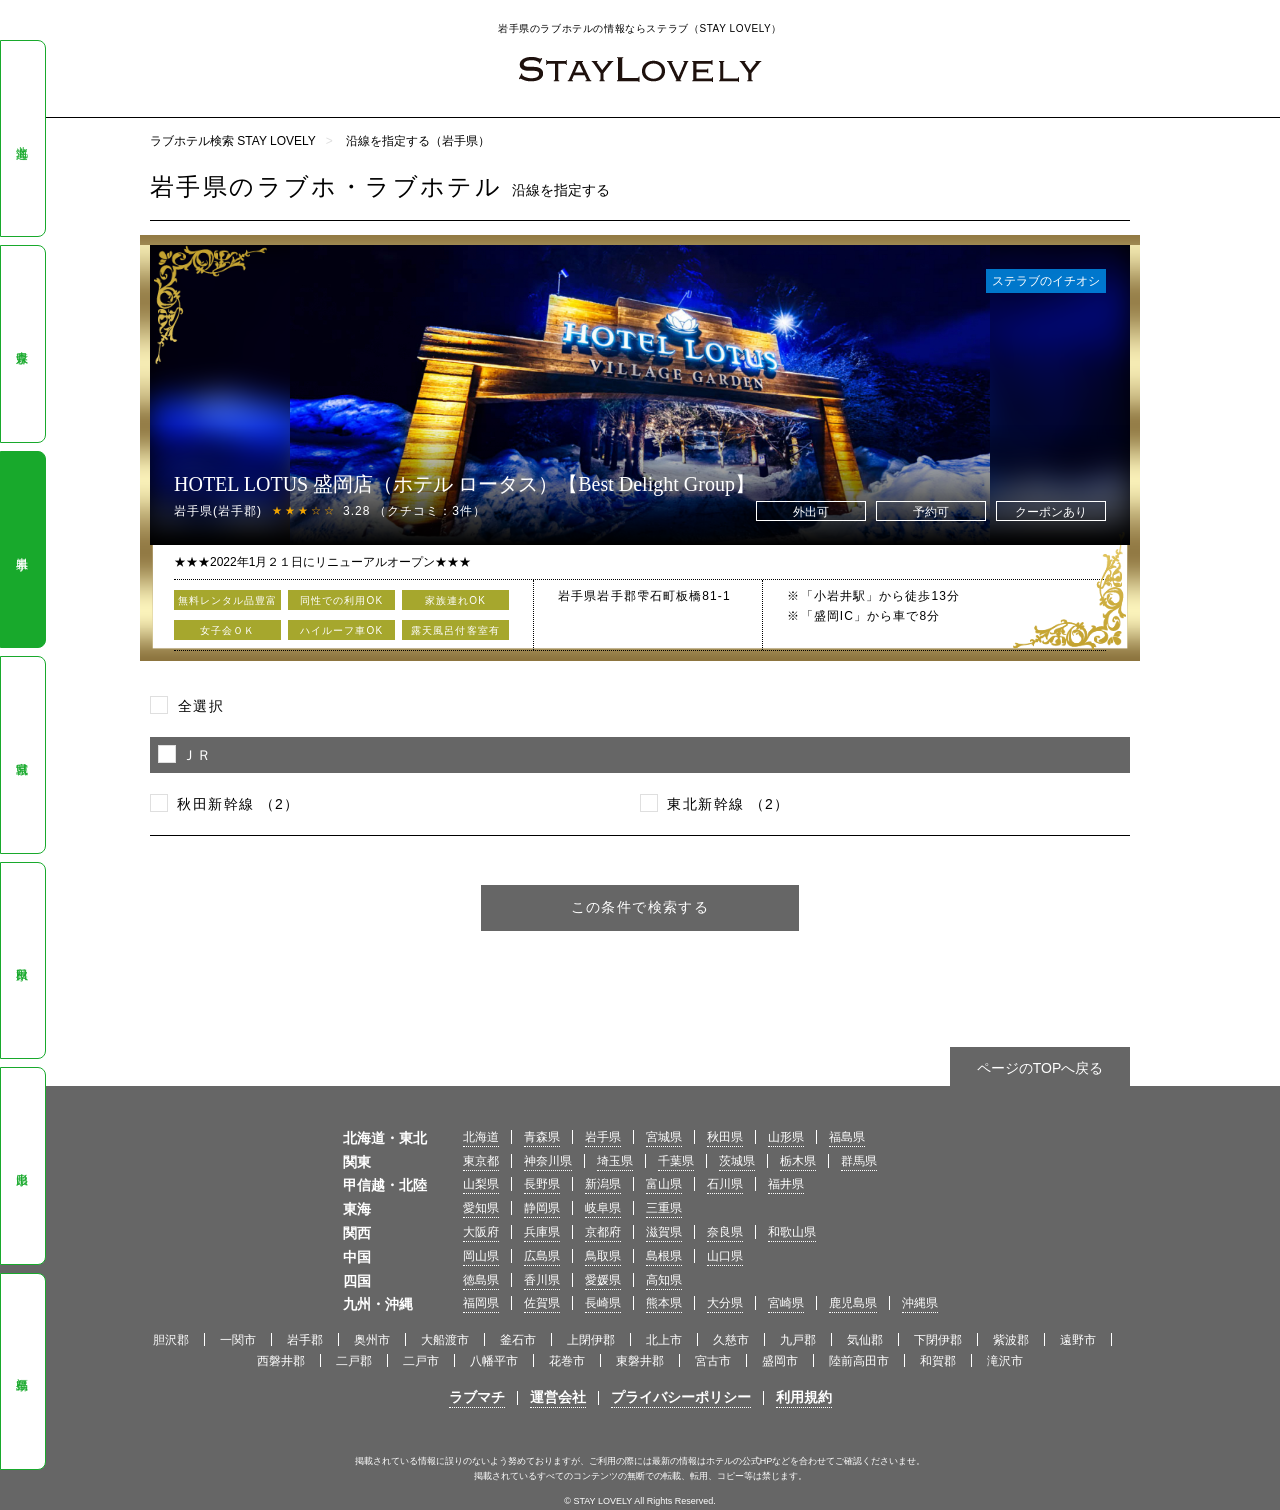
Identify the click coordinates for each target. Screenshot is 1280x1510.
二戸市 (421, 1361)
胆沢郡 (171, 1340)
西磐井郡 (281, 1361)
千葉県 (676, 1161)
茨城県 (737, 1161)
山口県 (725, 1256)
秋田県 (22, 961)
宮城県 (22, 755)
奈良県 (725, 1232)
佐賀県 (542, 1303)
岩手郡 (305, 1340)
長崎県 (603, 1303)
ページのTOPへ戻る (1040, 1068)
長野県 (542, 1184)
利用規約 (804, 1397)
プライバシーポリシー (681, 1397)
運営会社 (558, 1397)
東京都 (481, 1161)
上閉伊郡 (591, 1340)
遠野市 (1078, 1340)
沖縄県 (920, 1303)
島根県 (664, 1256)
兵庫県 (542, 1232)
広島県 (542, 1256)
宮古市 (713, 1361)
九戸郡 (798, 1340)
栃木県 (798, 1161)
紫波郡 (1011, 1340)
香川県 (542, 1280)
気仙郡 (865, 1340)
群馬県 (859, 1161)
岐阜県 (603, 1208)
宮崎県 (786, 1303)
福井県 (786, 1184)
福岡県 (481, 1303)
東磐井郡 (640, 1361)
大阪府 (481, 1232)
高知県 (664, 1280)
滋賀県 (664, 1232)
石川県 (725, 1184)
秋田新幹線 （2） (238, 804)
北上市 (664, 1340)
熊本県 (664, 1303)
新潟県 (603, 1184)
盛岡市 (780, 1361)
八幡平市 (494, 1361)
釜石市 (518, 1340)
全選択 (201, 706)
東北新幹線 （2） (728, 804)
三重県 (664, 1208)
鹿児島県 (853, 1303)
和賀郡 (938, 1361)
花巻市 (567, 1361)
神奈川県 (548, 1161)
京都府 (603, 1232)
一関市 (238, 1340)
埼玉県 (615, 1161)
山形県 (22, 1166)
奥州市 (372, 1340)
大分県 (725, 1303)
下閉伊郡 (938, 1340)
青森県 (22, 344)
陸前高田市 (859, 1361)
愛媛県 (603, 1280)
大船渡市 (445, 1340)
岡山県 (481, 1256)
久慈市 (731, 1340)
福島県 (22, 1371)
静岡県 (542, 1208)
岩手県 (22, 550)
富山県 (664, 1184)
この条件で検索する (640, 907)
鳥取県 (603, 1256)
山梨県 (481, 1184)
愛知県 (481, 1208)
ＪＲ (197, 755)
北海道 (22, 139)
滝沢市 (1005, 1361)
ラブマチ (477, 1397)
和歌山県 (792, 1232)
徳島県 (481, 1280)
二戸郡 (354, 1361)
